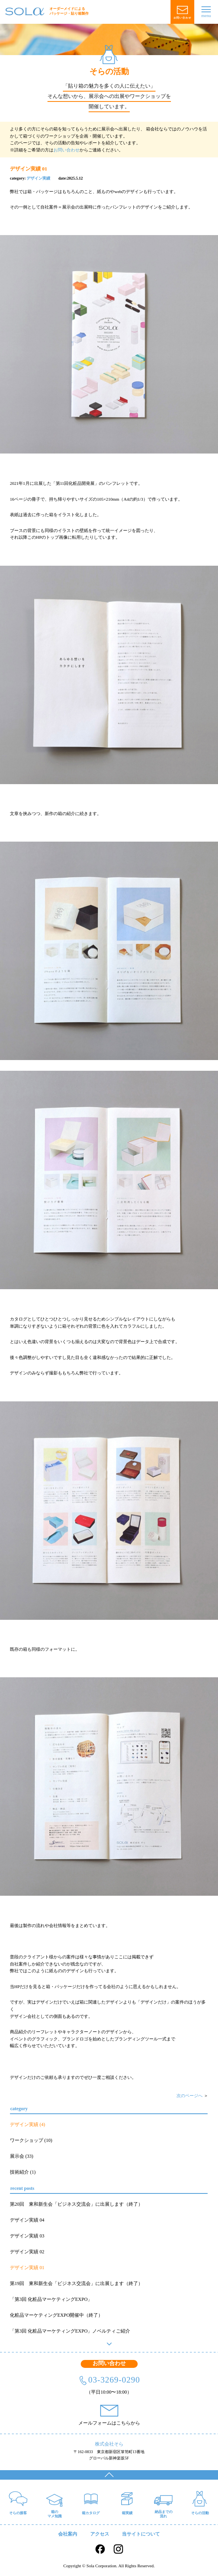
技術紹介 (19, 2172)
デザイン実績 (38, 178)
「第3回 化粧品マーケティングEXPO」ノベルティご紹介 (70, 2331)
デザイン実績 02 (27, 2251)
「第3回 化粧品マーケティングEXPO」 (51, 2299)
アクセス (99, 2534)
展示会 (17, 2156)
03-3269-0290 (114, 2380)
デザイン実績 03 (27, 2236)
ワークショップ (26, 2140)
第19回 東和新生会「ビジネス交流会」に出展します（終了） (76, 2283)
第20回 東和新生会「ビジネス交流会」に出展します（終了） (76, 2204)
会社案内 (67, 2534)
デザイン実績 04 (27, 2220)
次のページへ (189, 2095)
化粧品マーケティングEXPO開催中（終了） (56, 2315)
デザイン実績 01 (27, 2267)
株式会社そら (109, 2444)
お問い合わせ (66, 149)
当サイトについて (141, 2534)
